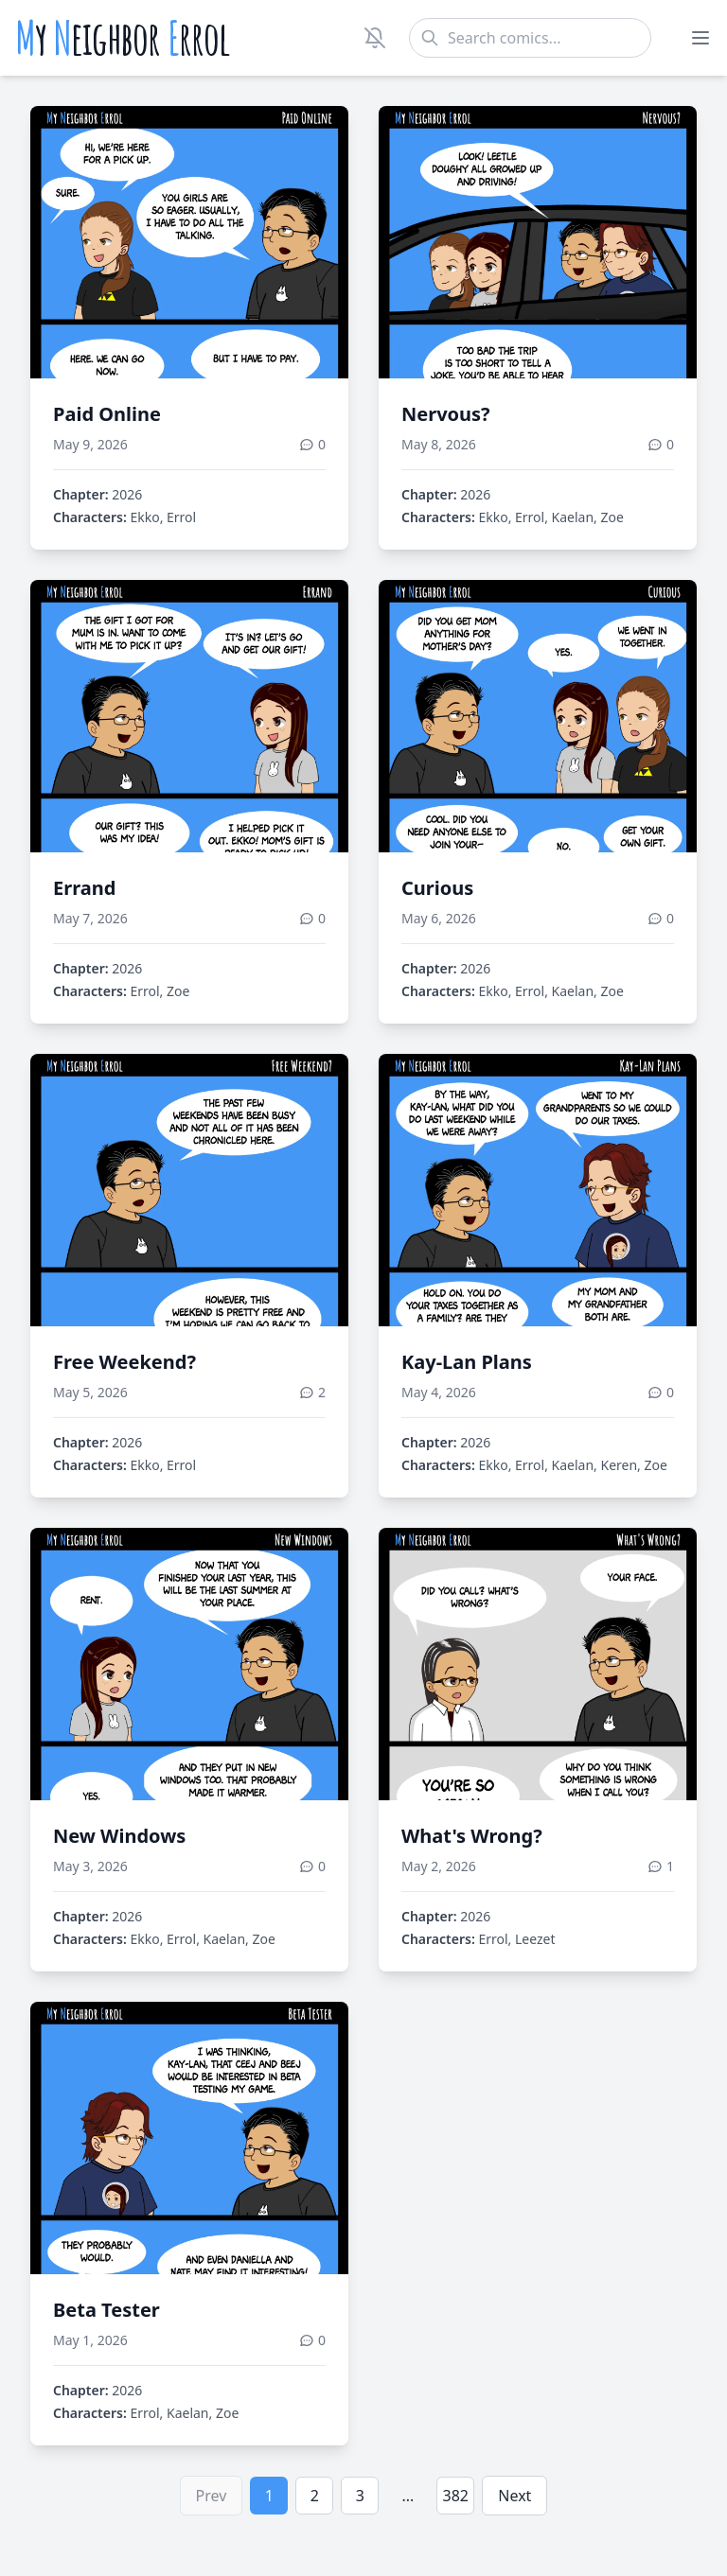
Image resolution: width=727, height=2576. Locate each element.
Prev (211, 2495)
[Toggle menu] (700, 38)
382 (456, 2495)
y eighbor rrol (122, 38)
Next (514, 2495)
